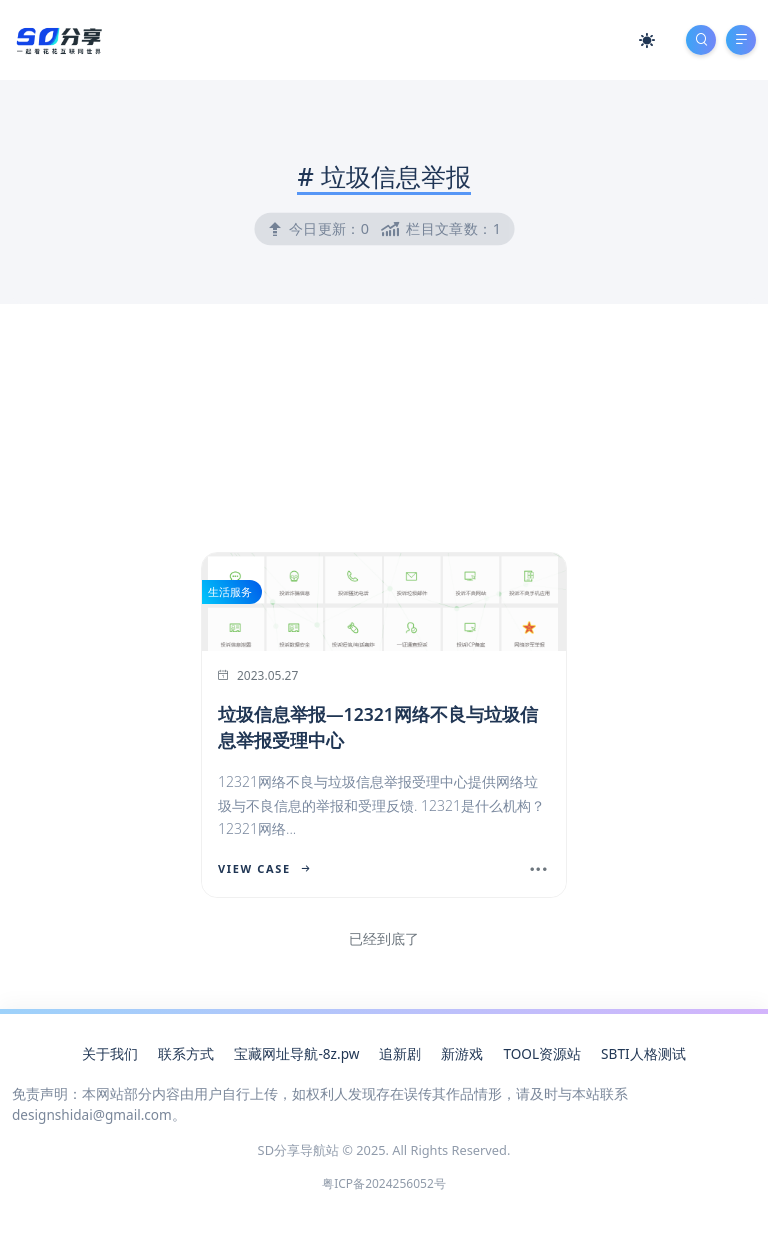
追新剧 (400, 1053)
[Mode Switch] (647, 40)
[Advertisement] (384, 551)
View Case (264, 868)
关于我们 (110, 1053)
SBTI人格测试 (643, 1053)
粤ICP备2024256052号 (384, 1183)
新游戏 (462, 1053)
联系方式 (186, 1053)
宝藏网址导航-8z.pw (296, 1053)
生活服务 (230, 591)
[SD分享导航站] (58, 38)
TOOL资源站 (542, 1053)
